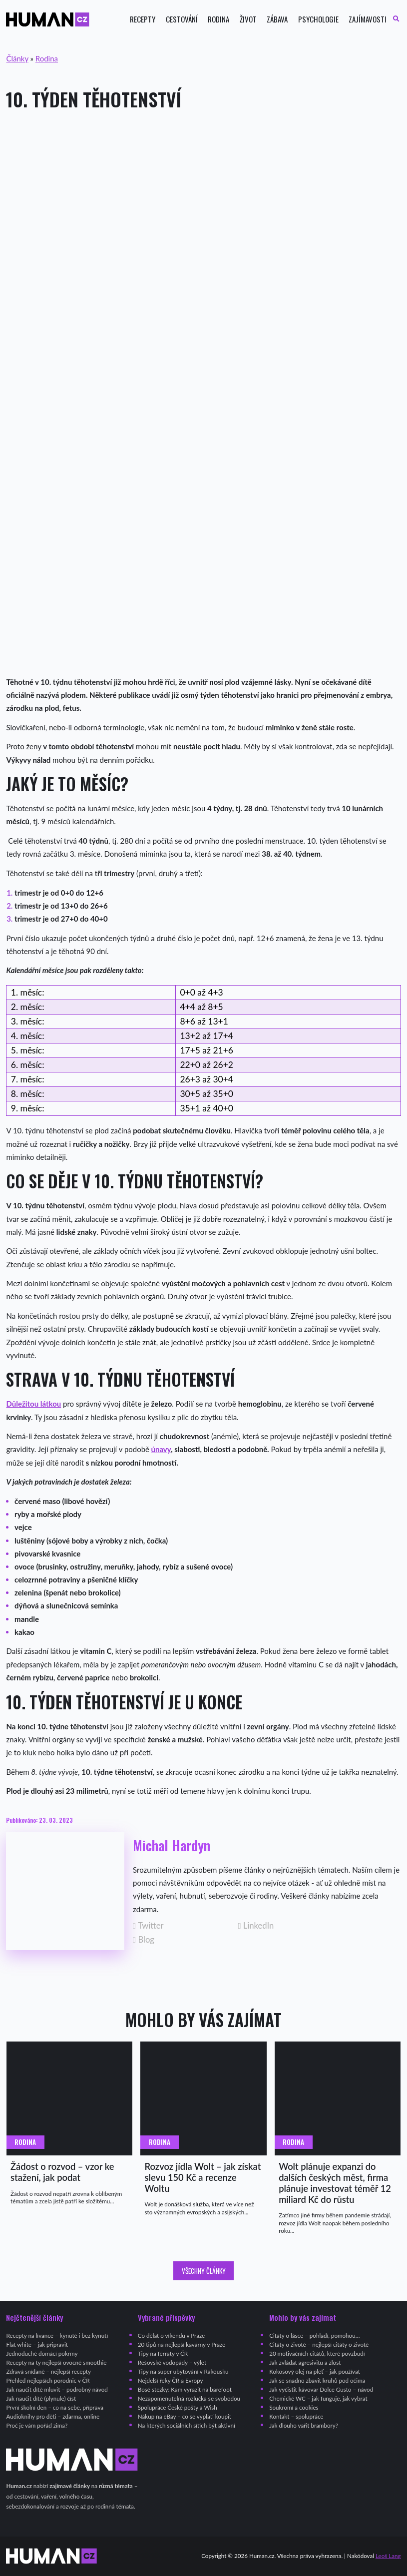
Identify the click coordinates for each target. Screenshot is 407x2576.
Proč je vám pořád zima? (36, 2425)
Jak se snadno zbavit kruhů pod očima (317, 2380)
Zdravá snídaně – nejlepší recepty (48, 2371)
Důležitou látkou (33, 1403)
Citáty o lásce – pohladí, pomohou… (314, 2335)
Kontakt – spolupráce (296, 2416)
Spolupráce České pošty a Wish (177, 2407)
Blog (143, 1940)
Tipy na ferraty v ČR (163, 2353)
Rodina (218, 19)
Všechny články (204, 2271)
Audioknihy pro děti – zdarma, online (52, 2416)
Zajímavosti (368, 19)
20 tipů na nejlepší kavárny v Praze (181, 2344)
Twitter (148, 1926)
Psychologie (318, 19)
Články (17, 58)
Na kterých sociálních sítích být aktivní (186, 2425)
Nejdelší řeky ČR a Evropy (170, 2380)
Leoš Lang (388, 2556)
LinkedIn (256, 1926)
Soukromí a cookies (293, 2407)
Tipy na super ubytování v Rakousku (183, 2371)
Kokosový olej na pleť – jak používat (314, 2371)
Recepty (142, 19)
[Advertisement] (203, 199)
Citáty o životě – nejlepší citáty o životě (319, 2344)
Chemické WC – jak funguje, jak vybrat (318, 2398)
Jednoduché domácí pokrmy (41, 2353)
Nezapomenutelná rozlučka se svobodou (189, 2398)
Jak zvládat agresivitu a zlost (305, 2362)
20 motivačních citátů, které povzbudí (317, 2353)
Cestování (182, 19)
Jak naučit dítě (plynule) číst (41, 2398)
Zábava (277, 19)
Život (248, 19)
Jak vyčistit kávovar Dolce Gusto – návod (321, 2389)
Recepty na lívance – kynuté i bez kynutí (57, 2335)
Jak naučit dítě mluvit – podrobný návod (56, 2389)
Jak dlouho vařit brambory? (303, 2425)
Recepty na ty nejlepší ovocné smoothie (56, 2362)
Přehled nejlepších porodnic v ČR (47, 2380)
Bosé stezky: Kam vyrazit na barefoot (185, 2389)
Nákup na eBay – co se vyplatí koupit (184, 2416)
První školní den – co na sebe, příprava (54, 2407)
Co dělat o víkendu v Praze (171, 2335)
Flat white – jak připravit (36, 2344)
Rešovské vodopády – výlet (172, 2362)
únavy (161, 1449)
